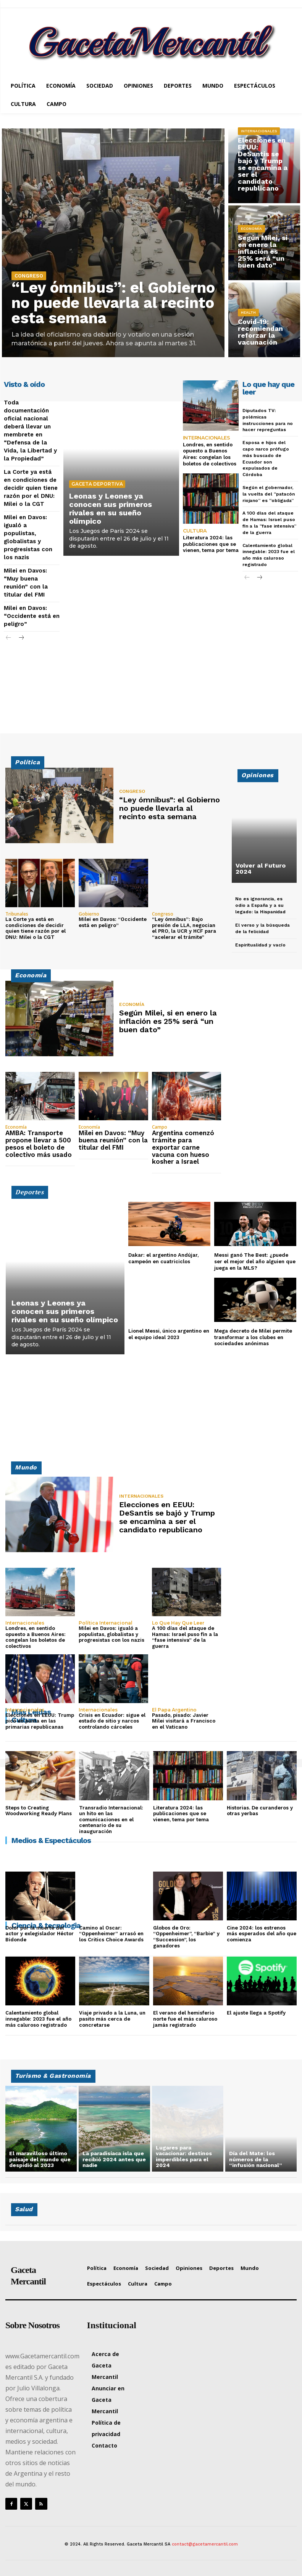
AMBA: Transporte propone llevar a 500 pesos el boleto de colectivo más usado (38, 1143)
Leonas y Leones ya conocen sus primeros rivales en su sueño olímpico (110, 508)
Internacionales (259, 131)
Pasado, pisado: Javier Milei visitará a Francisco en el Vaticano (183, 1721)
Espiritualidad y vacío (260, 945)
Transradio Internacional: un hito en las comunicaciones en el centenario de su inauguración (111, 1819)
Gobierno (89, 914)
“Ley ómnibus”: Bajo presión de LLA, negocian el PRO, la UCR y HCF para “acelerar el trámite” (184, 928)
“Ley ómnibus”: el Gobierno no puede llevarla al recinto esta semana (113, 303)
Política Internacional (105, 1623)
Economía (251, 228)
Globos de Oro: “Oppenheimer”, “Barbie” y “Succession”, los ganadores (186, 1937)
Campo (159, 1127)
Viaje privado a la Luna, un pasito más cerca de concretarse (112, 2018)
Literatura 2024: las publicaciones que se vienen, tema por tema (211, 544)
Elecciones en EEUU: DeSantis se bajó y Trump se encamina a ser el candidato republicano (262, 164)
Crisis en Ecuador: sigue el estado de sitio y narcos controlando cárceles (112, 1721)
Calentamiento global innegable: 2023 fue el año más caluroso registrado (38, 2018)
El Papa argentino (174, 1710)
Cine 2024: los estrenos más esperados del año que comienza (261, 1933)
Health (248, 312)
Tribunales (16, 914)
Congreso (29, 276)
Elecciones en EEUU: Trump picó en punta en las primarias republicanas (39, 1721)
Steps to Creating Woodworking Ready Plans (38, 1811)
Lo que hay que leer (178, 1623)
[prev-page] (8, 638)
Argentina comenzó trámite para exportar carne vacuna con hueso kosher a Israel (183, 1147)
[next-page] (21, 638)
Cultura (195, 530)
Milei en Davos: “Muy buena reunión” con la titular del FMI (113, 1140)
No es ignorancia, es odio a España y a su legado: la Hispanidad (260, 905)
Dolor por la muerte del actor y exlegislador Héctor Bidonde (39, 1933)
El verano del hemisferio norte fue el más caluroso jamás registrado (185, 2018)
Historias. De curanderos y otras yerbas (260, 1811)
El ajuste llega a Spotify (256, 2013)
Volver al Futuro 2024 (261, 868)
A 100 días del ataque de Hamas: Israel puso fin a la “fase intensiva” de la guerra (185, 1637)
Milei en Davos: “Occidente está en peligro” (32, 616)
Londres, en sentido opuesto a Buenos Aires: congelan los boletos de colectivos (209, 454)
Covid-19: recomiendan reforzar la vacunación (260, 332)
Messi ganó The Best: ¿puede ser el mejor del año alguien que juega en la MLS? (255, 1261)
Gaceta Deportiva (97, 484)
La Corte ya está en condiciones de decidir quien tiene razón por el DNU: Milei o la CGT (31, 487)
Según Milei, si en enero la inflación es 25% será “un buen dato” (262, 251)
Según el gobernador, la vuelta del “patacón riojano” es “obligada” (268, 494)
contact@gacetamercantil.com (205, 2544)
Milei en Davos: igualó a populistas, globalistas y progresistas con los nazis (111, 1634)
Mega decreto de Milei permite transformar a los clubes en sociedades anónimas (253, 1337)
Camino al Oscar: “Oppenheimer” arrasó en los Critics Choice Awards (111, 1933)
